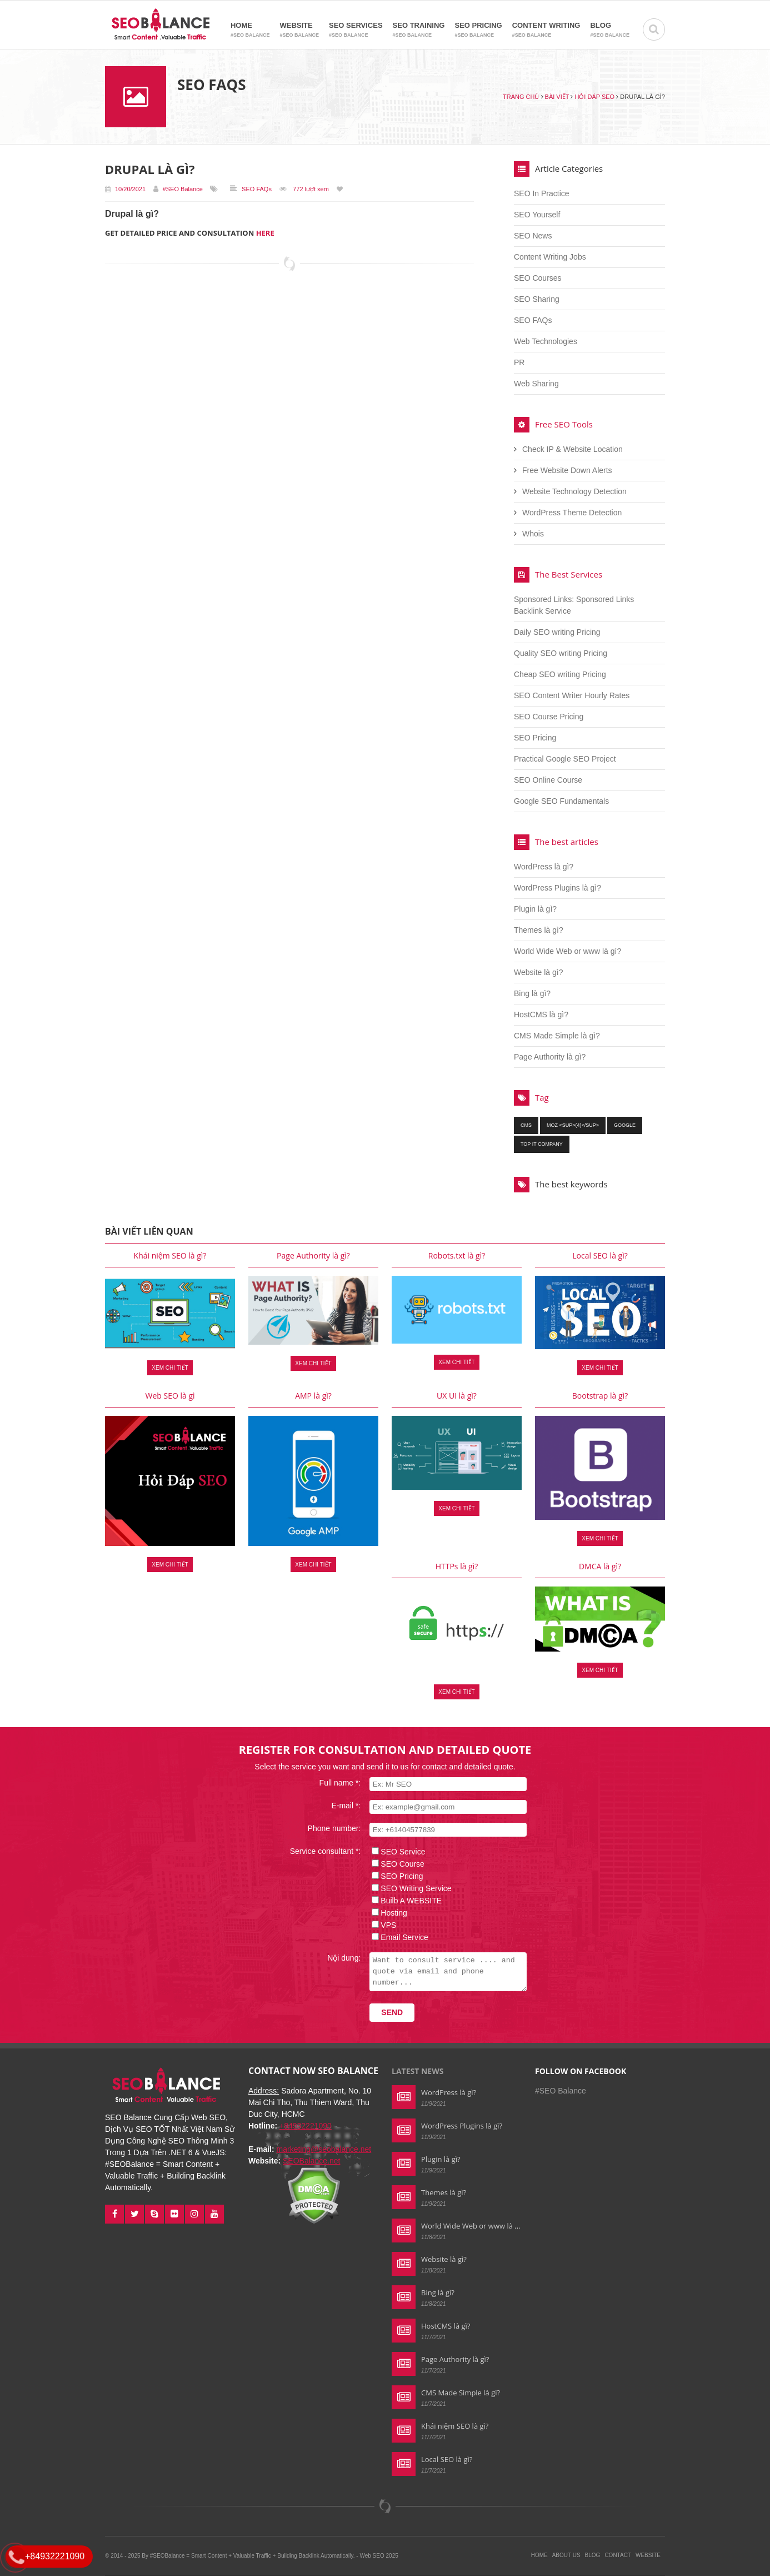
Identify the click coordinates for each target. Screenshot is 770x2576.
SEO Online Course (548, 779)
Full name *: (333, 1782)
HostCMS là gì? (541, 1014)
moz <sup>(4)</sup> (573, 1125)
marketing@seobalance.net (324, 2149)
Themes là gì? (538, 930)
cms (526, 1125)
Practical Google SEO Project (565, 758)
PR (519, 362)
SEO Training (419, 30)
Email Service (398, 1937)
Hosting (387, 1912)
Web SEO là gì (169, 1395)
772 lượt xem (311, 189)
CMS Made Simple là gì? (557, 1035)
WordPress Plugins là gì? (557, 887)
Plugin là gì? (535, 908)
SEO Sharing (536, 299)
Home (250, 30)
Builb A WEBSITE (404, 1900)
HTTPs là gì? (457, 1566)
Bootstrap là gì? (600, 1395)
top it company (542, 1144)
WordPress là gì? (543, 866)
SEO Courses (538, 277)
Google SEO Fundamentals (561, 801)
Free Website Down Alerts (567, 470)
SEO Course (396, 1863)
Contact (617, 2555)
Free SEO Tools (564, 424)
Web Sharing (536, 383)
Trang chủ (521, 96)
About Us (566, 2555)
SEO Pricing (478, 30)
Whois (533, 533)
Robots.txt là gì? (456, 1255)
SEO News (533, 235)
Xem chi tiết (170, 1368)
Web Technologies (545, 341)
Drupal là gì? (150, 169)
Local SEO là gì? (600, 1255)
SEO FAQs (257, 189)
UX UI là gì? (457, 1395)
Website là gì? (538, 972)
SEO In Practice (541, 193)
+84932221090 (305, 2125)
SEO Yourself (537, 214)
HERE (265, 233)
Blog (609, 30)
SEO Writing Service (409, 1888)
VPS (381, 1925)
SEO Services (356, 30)
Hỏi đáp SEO (594, 96)
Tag (542, 1097)
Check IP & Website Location (572, 449)
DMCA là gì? (600, 1566)
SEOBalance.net (312, 2160)
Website (299, 30)
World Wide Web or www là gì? (567, 951)
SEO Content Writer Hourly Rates (571, 695)
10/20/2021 (125, 189)
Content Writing (546, 30)
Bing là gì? (532, 993)
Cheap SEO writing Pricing (560, 674)
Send (385, 2012)
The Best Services (568, 574)
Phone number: (327, 1828)
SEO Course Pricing (548, 716)
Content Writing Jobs (550, 256)
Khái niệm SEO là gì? (170, 1255)
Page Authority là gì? (550, 1056)
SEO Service (396, 1851)
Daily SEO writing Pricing (557, 632)
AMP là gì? (313, 1395)
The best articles (566, 841)
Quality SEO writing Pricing (560, 653)
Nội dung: (337, 1957)
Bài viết (557, 96)
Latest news (417, 2071)
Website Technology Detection (574, 491)
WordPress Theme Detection (572, 512)
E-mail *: (339, 1805)
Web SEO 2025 (378, 2556)
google (625, 1125)
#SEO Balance (183, 189)
